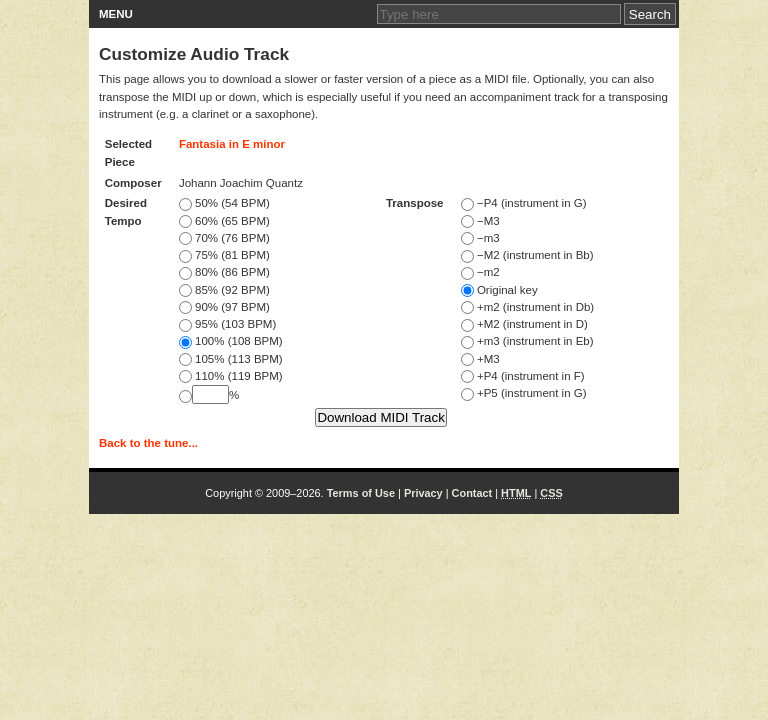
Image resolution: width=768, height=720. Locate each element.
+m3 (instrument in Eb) (527, 341)
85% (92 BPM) (224, 290)
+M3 (480, 359)
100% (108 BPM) (231, 341)
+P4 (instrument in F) (523, 376)
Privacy (423, 493)
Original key (499, 290)
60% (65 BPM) (224, 221)
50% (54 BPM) (224, 203)
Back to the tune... (148, 443)
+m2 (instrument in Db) (527, 307)
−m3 (480, 238)
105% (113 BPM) (231, 359)
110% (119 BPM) (231, 376)
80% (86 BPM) (224, 272)
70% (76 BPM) (224, 238)
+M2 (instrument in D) (524, 324)
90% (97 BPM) (224, 307)
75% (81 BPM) (224, 255)
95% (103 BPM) (227, 324)
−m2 (480, 272)
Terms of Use (361, 493)
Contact (472, 493)
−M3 (480, 221)
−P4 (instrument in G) (524, 203)
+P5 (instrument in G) (524, 393)
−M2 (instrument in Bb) (527, 255)
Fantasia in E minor (232, 144)
